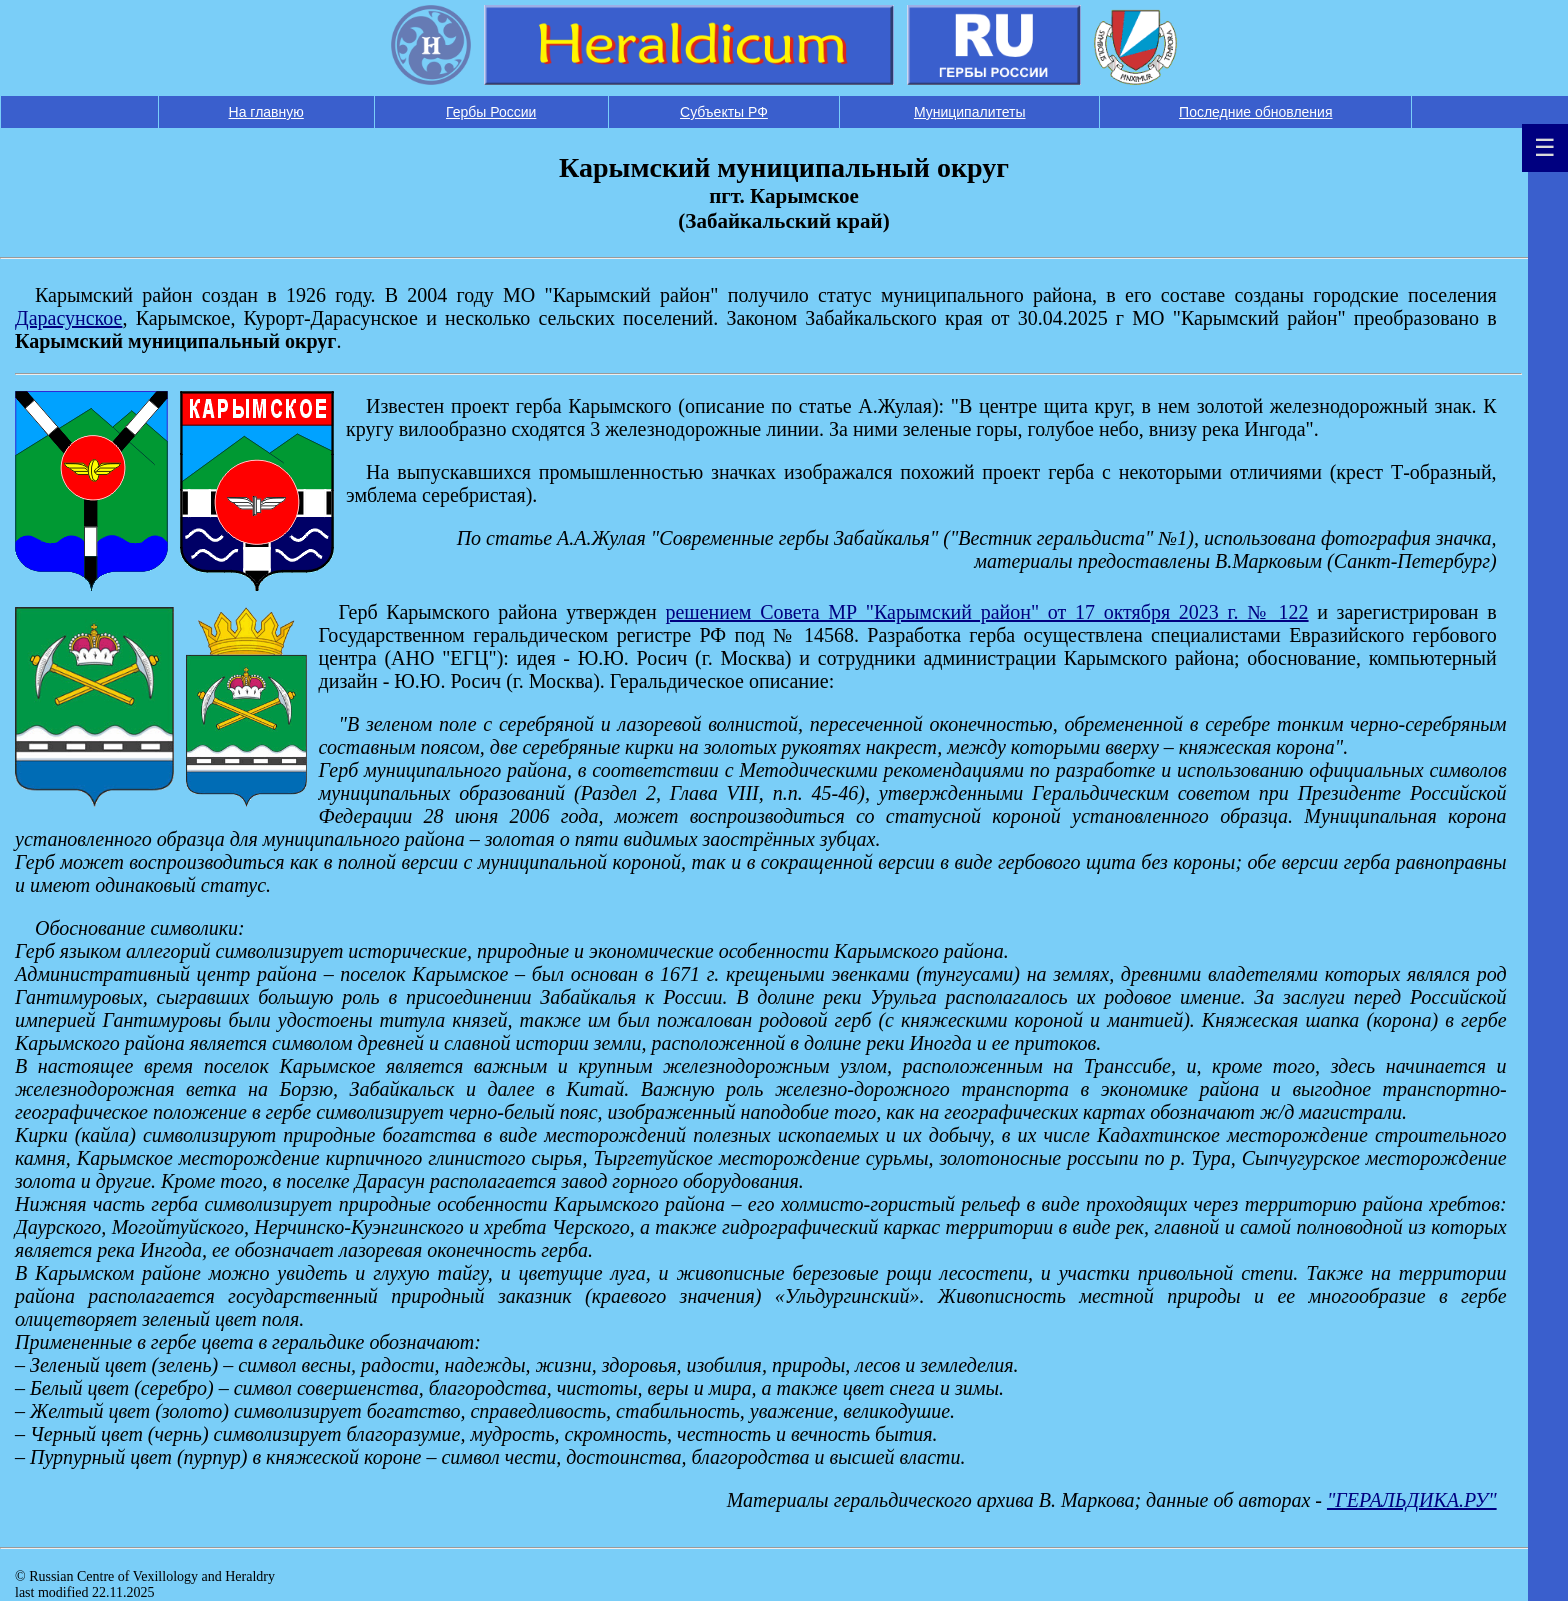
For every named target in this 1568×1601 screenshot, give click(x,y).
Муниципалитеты (970, 112)
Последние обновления (1255, 112)
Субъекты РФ (724, 112)
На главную (266, 112)
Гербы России (491, 112)
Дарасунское (68, 318)
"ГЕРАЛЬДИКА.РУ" (1412, 1500)
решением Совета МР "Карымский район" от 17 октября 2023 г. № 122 (986, 612)
